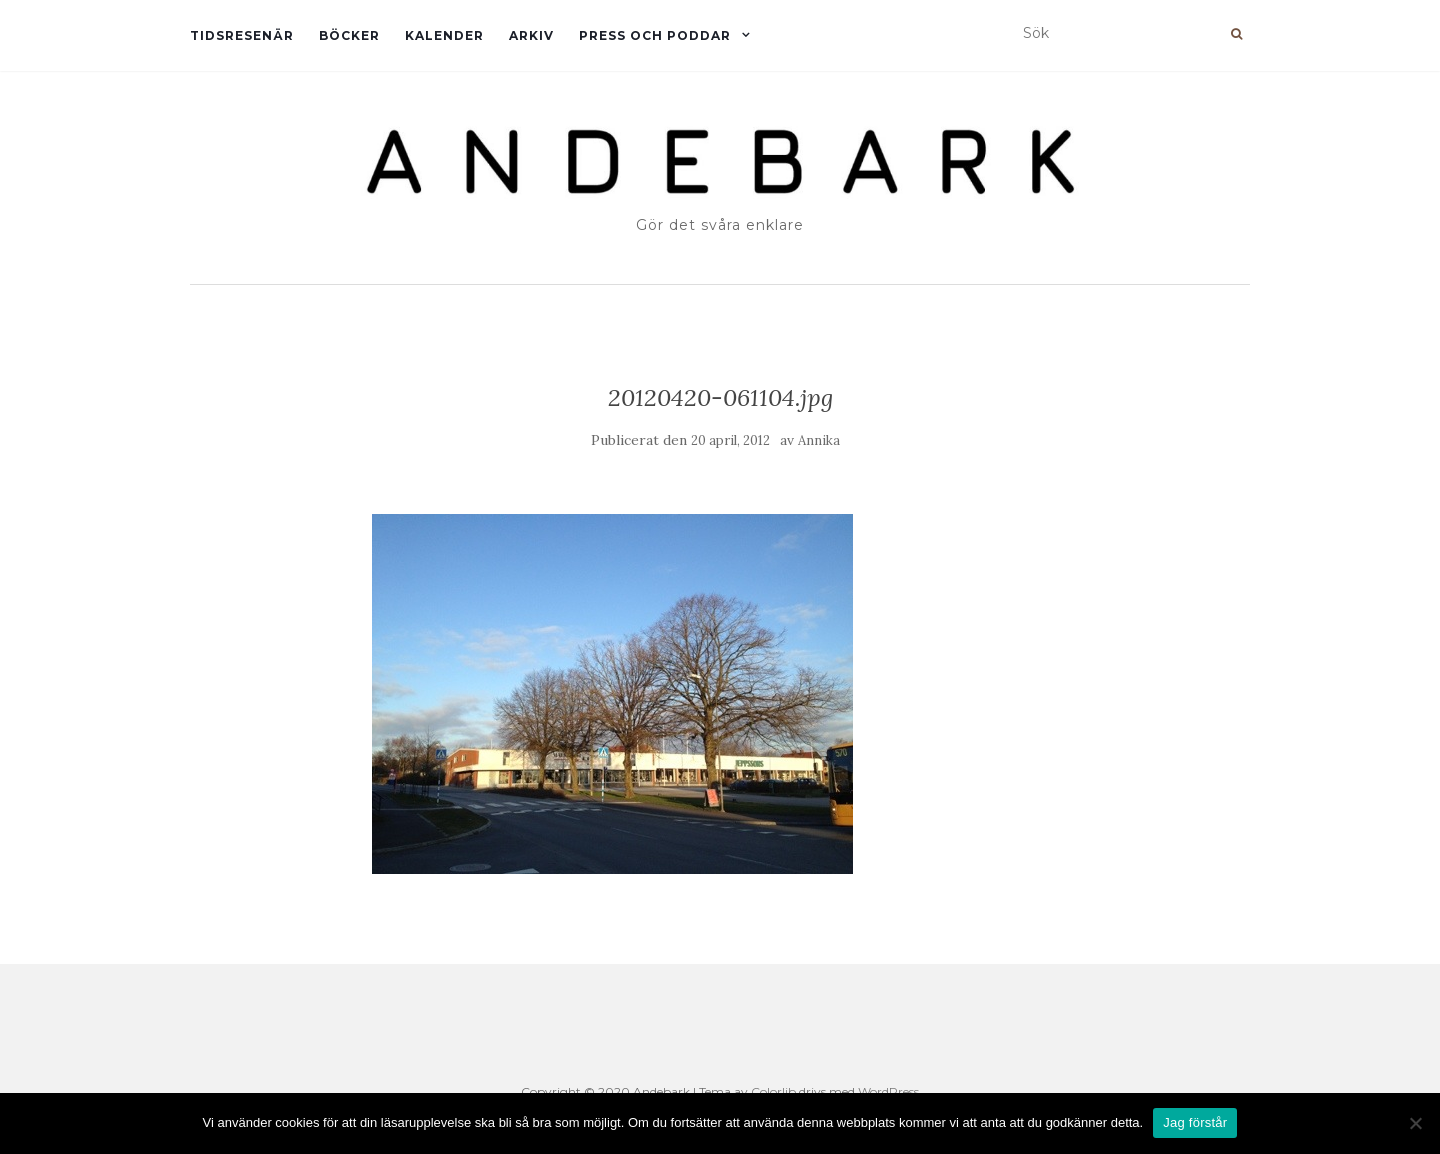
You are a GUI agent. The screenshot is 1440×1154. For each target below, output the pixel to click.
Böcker (349, 35)
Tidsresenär (242, 35)
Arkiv (531, 35)
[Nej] (1415, 1123)
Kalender (444, 35)
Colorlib (773, 1091)
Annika (819, 440)
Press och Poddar (655, 35)
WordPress (888, 1091)
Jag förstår (1195, 1122)
